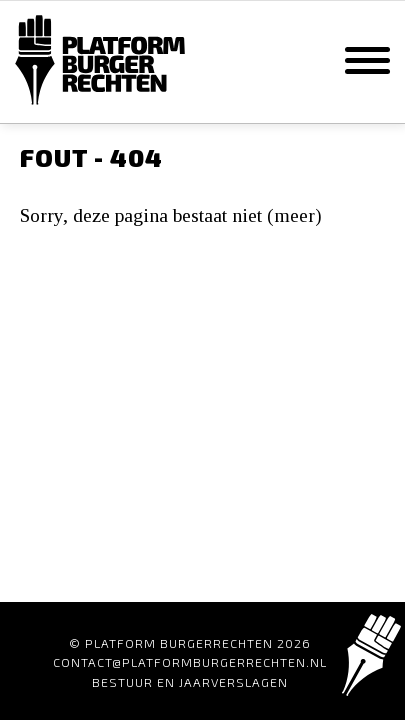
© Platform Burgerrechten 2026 (190, 643)
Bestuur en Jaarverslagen (190, 682)
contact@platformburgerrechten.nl (190, 662)
